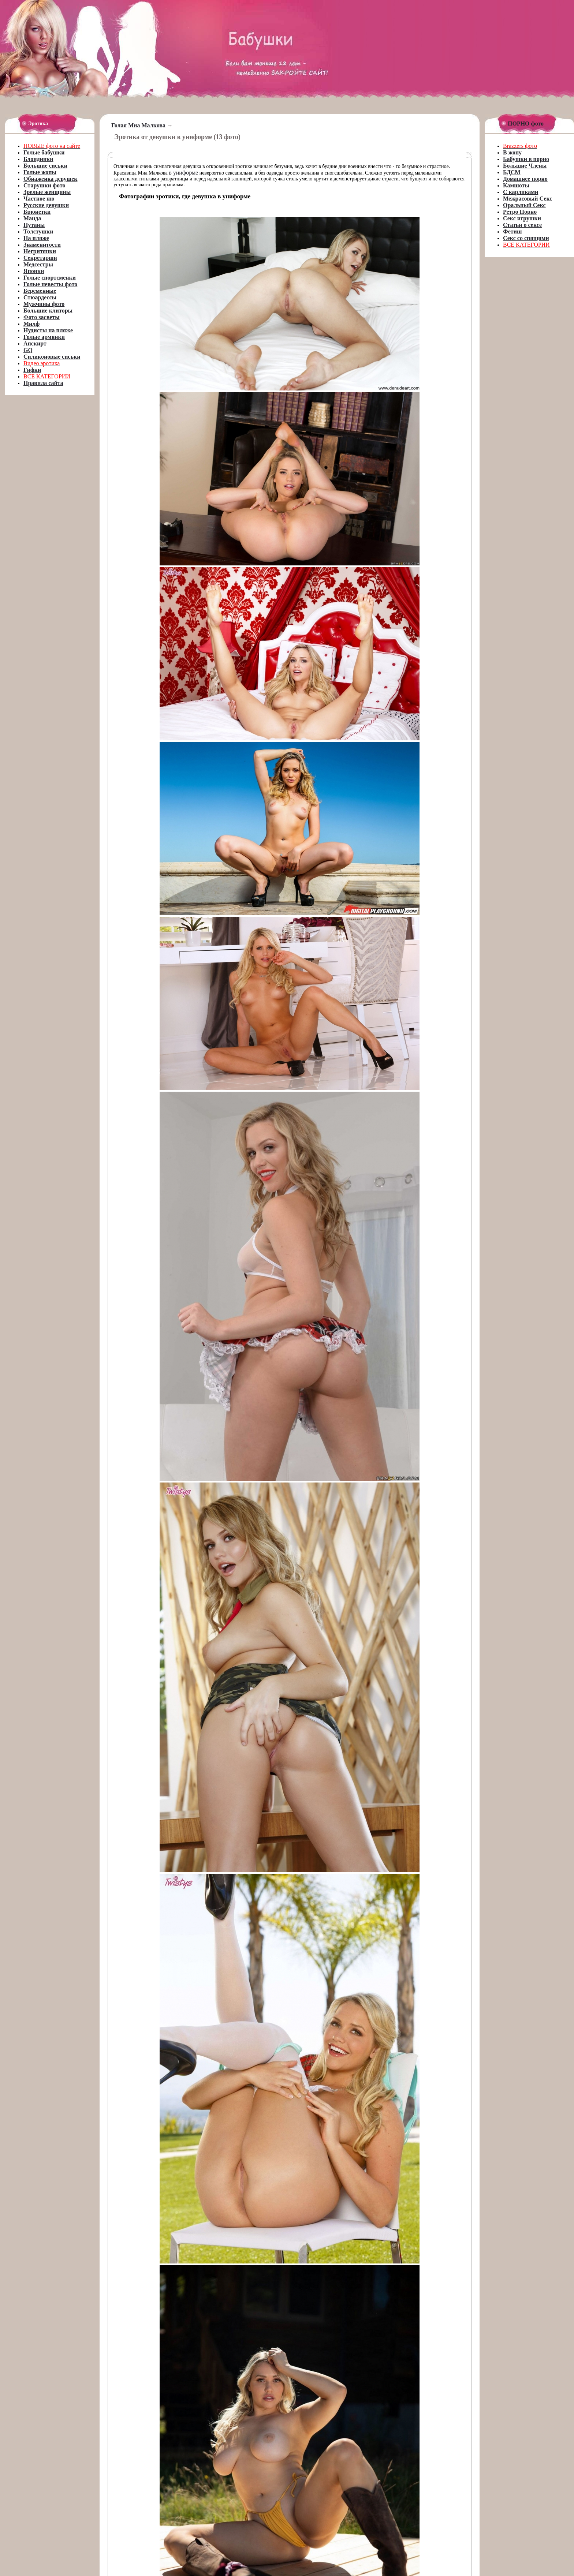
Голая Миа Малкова (138, 125)
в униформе (183, 172)
